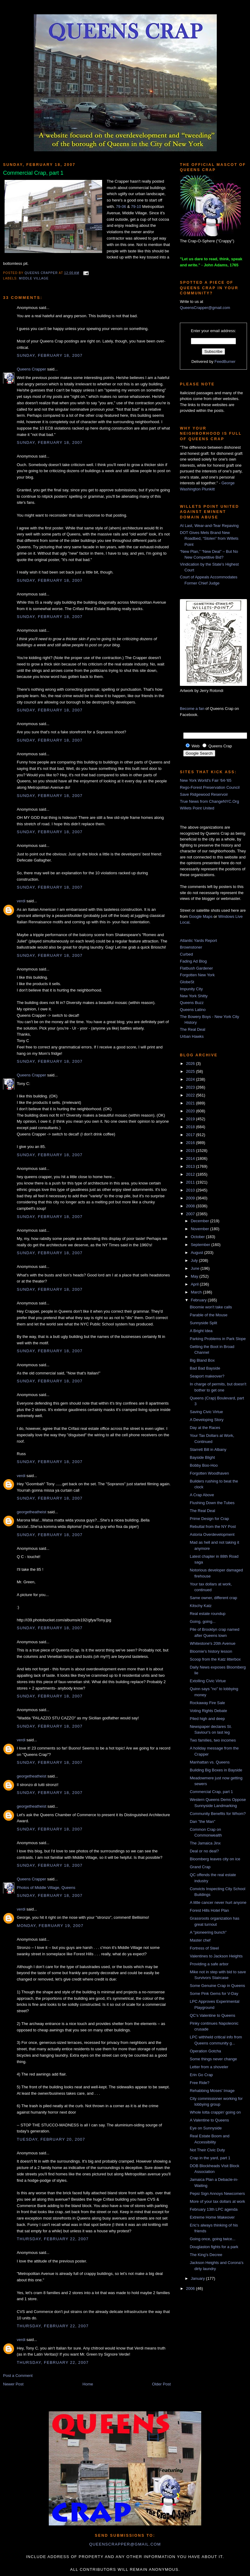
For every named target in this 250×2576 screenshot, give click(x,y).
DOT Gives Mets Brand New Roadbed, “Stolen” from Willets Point (209, 538)
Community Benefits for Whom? (218, 1813)
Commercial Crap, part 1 (211, 1791)
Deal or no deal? (204, 1851)
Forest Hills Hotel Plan (209, 1910)
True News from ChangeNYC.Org (209, 801)
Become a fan (192, 708)
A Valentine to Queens (209, 2120)
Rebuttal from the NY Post (213, 1526)
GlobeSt (187, 982)
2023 (191, 1087)
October (198, 1236)
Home (88, 2384)
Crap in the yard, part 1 (210, 2158)
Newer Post (13, 2384)
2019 (191, 1119)
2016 (191, 1142)
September (201, 1244)
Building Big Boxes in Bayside (216, 1770)
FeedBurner (225, 361)
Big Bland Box (202, 1360)
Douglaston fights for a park (214, 2246)
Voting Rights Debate (208, 1710)
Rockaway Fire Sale (207, 1702)
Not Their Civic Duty (207, 2150)
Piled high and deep (207, 1718)
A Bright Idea (201, 1330)
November (200, 1229)
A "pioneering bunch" (208, 1932)
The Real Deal (192, 1029)
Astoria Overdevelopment (212, 1534)
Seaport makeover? (207, 1376)
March (197, 1292)
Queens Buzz (192, 1002)
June (196, 1268)
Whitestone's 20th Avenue (212, 1643)
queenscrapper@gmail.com (125, 2544)
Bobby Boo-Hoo (204, 1465)
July (195, 1260)
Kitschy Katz (201, 1605)
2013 (191, 1166)
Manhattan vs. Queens (210, 1762)
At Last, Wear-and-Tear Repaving (209, 525)
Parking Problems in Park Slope (218, 1338)
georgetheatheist (31, 1512)
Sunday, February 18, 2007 (50, 355)
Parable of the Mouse (208, 1315)
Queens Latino (193, 1009)
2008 (191, 1206)
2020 (191, 1111)
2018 (191, 1127)
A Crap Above (202, 1495)
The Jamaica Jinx (205, 1843)
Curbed (186, 954)
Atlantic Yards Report (198, 940)
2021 (191, 1103)
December (200, 1221)
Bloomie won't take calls (211, 1307)
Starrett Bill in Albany (208, 1449)
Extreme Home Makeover (212, 2217)
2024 (191, 1079)
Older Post (161, 2384)
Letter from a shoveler (209, 2067)
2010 (191, 1190)
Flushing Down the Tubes (212, 1502)
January (198, 2278)
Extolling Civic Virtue (208, 1681)
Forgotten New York (197, 975)
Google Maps (200, 916)
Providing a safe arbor (209, 1964)
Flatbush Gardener (196, 968)
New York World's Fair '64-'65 (205, 780)
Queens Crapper (42, 273)
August (197, 1252)
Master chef (200, 1940)
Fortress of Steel (204, 1948)
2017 (191, 1134)
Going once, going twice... (212, 2239)
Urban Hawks (192, 1036)
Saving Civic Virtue (206, 1411)
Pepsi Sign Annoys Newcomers (217, 2193)
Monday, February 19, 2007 (50, 1925)
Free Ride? (199, 2082)
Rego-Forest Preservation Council (210, 787)
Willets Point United (197, 808)
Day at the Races (205, 1427)
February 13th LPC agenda (214, 2209)
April (195, 1284)
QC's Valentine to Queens (212, 2015)
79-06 (121, 206)
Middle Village (33, 278)
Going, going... (203, 1621)
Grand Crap (200, 1867)
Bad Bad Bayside (205, 1368)
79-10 (136, 206)
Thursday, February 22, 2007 (53, 2239)
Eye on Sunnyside (206, 2128)
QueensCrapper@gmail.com (205, 307)
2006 (191, 2288)
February (199, 1300)
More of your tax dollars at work (217, 2201)
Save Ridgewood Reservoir (204, 794)
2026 (191, 1063)
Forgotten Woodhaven (209, 1473)
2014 (191, 1158)
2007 (191, 1214)
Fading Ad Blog (193, 961)
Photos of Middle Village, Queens (46, 1887)
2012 (191, 1174)
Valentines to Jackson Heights (216, 1956)
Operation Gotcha (205, 2051)
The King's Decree (206, 2254)
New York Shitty (194, 996)
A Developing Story (206, 1419)
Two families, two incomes (213, 1740)
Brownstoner (191, 947)
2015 (191, 1150)
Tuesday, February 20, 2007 (51, 2139)
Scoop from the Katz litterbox (215, 1659)
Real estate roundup (207, 1613)
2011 (191, 1182)
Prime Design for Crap (209, 1518)
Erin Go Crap (201, 2074)
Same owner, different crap (213, 1597)
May (195, 1276)
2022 (191, 1095)
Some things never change (213, 2059)
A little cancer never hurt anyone (218, 1902)
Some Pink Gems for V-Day (214, 1993)
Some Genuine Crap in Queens (217, 1985)
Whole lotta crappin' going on (215, 2112)
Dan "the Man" (202, 1821)
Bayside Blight (202, 1457)
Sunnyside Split (203, 1323)
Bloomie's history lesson (211, 1651)
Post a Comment (18, 2375)
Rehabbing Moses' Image (212, 2090)
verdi (21, 901)
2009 (191, 1198)
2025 (191, 1071)
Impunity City (191, 989)
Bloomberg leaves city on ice (215, 1859)
